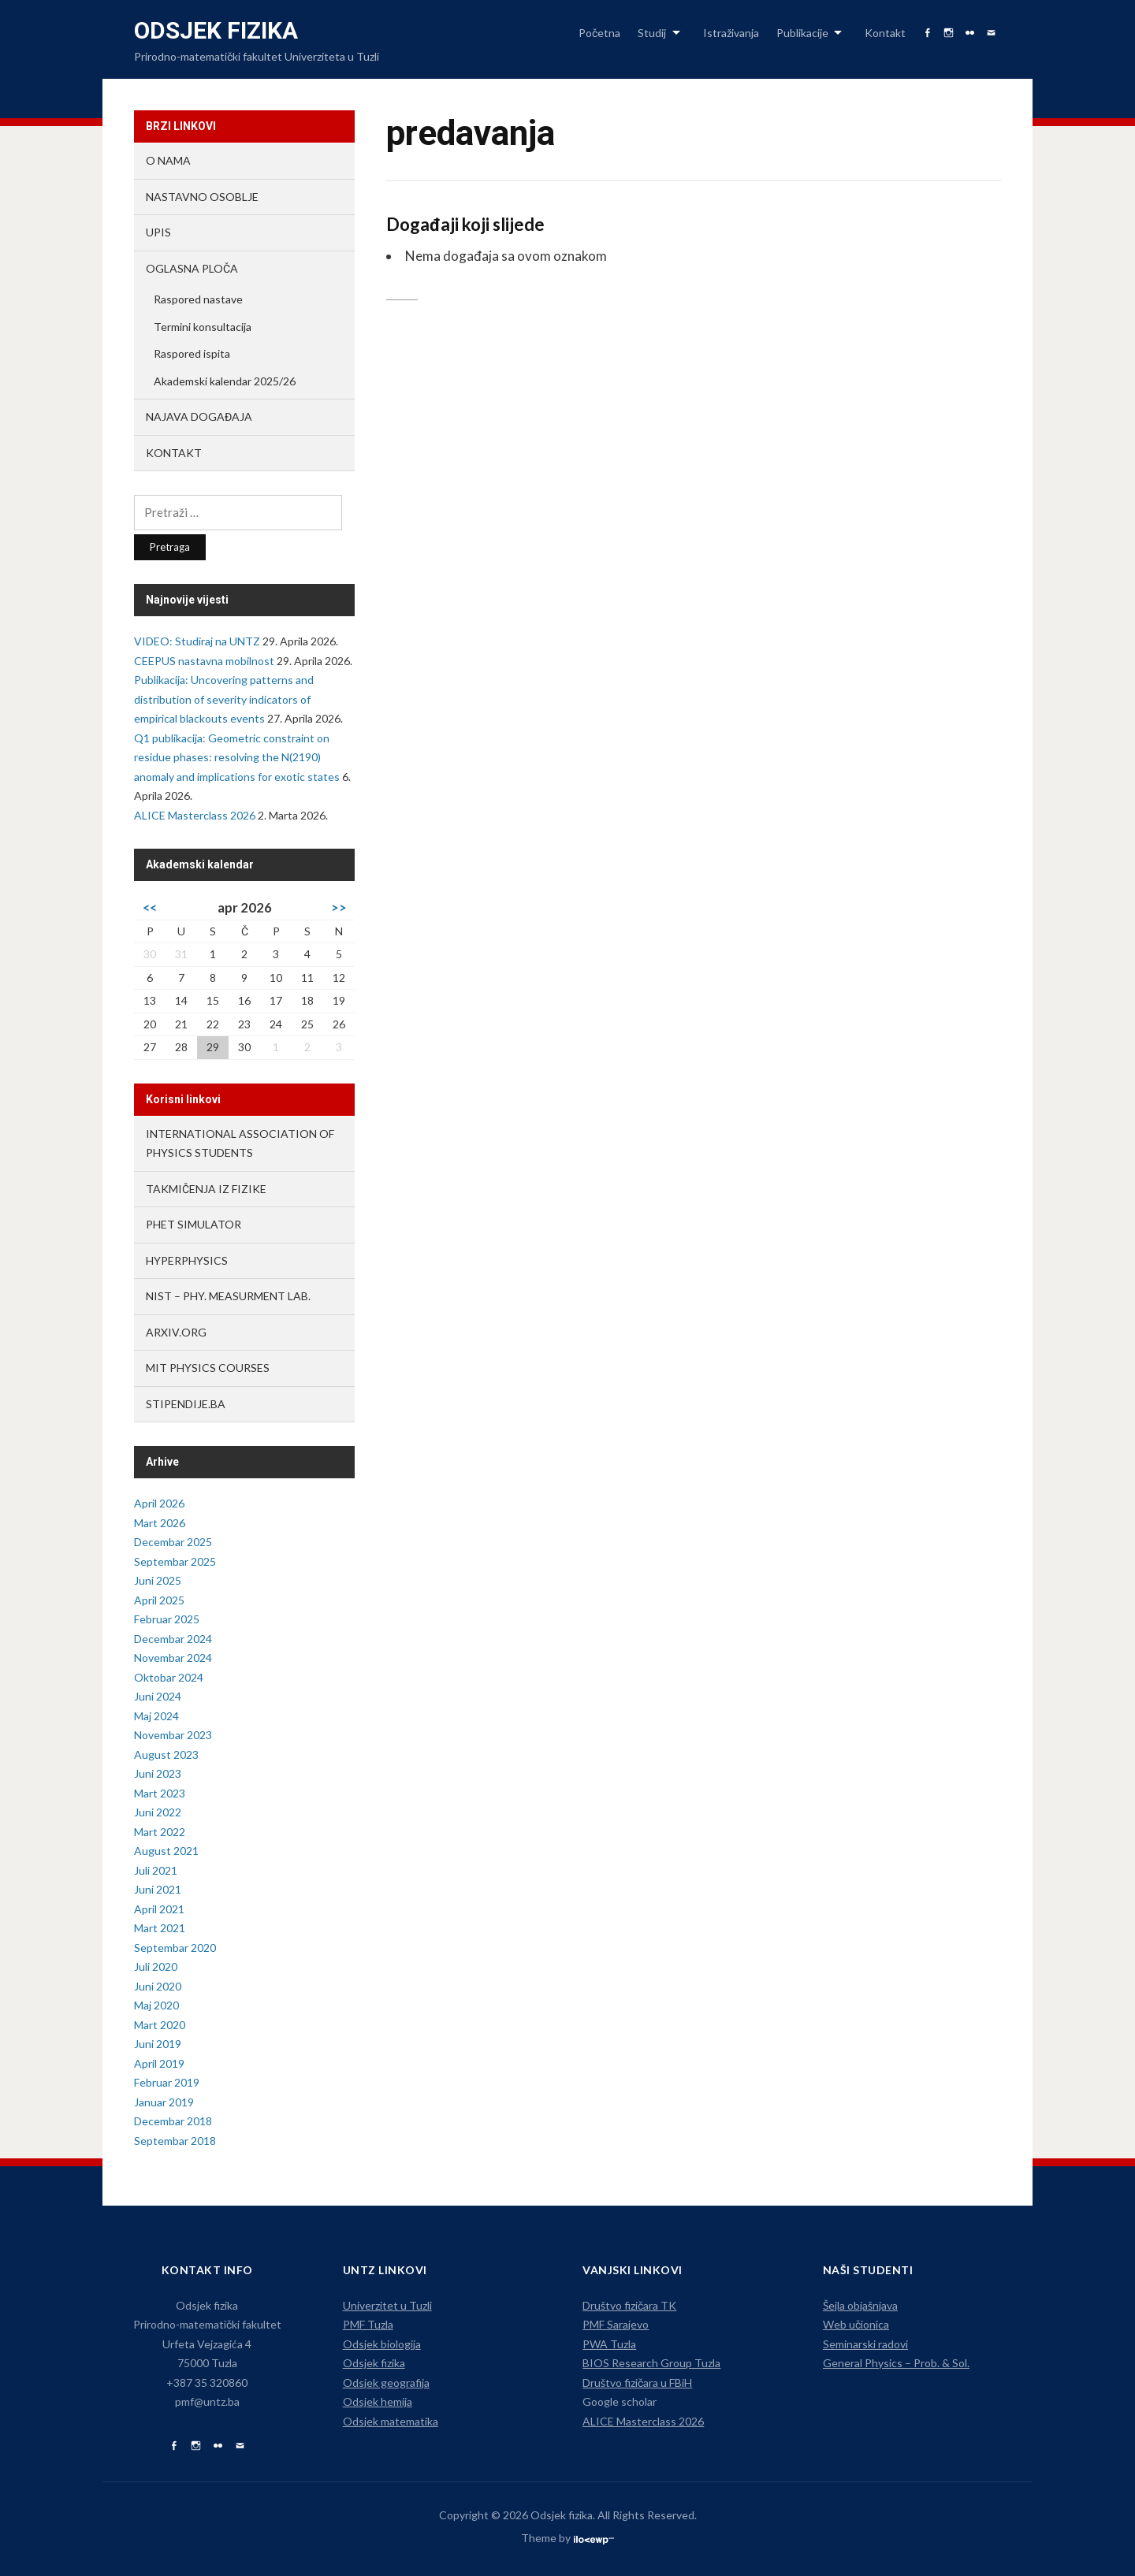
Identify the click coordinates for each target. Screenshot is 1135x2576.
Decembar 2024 (173, 1638)
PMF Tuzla (368, 2324)
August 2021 (166, 1850)
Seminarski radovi (865, 2344)
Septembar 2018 (175, 2140)
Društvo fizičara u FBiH (637, 2382)
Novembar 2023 (173, 1734)
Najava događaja (199, 416)
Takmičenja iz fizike (206, 1188)
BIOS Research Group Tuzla (651, 2363)
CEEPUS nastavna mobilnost (204, 660)
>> (339, 907)
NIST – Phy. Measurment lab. (228, 1296)
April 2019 (159, 2063)
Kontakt (885, 32)
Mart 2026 (159, 1523)
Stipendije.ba (185, 1404)
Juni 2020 (157, 1986)
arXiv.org (176, 1332)
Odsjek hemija (377, 2401)
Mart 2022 (159, 1831)
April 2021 (159, 1909)
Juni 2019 (157, 2043)
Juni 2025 (157, 1580)
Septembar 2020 (175, 1947)
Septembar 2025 (175, 1561)
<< (150, 907)
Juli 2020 (155, 1966)
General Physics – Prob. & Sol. (896, 2363)
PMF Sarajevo (615, 2324)
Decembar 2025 (173, 1541)
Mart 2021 (159, 1928)
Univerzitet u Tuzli (387, 2305)
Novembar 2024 (173, 1657)
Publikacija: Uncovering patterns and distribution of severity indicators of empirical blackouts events (224, 699)
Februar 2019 (166, 2082)
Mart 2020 (159, 2024)
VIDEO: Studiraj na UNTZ (197, 641)
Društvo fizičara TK (629, 2305)
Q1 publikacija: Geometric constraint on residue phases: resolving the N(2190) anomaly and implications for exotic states (237, 757)
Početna (599, 32)
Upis (158, 232)
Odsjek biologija (382, 2344)
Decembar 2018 (173, 2121)
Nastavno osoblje (202, 196)
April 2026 (159, 1503)
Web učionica (856, 2324)
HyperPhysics (187, 1260)
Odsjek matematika (390, 2421)
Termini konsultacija (202, 326)
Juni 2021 (157, 1889)
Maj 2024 (156, 1716)
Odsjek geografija (386, 2382)
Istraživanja (731, 32)
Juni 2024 (157, 1696)
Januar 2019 (164, 2102)
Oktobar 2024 (168, 1677)
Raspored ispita (192, 353)
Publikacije (802, 32)
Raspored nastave (198, 299)
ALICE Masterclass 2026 (194, 815)
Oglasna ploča (192, 268)
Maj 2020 (156, 2005)
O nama (168, 160)
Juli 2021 (155, 1870)
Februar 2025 (166, 1619)
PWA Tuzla (609, 2344)
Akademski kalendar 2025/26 (225, 381)
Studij (652, 32)
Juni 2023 (157, 1773)
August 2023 (166, 1754)
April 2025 (159, 1600)
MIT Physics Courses (208, 1367)
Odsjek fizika (216, 30)
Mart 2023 (159, 1793)
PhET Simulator (193, 1224)
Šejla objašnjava (860, 2305)
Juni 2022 (157, 1812)
